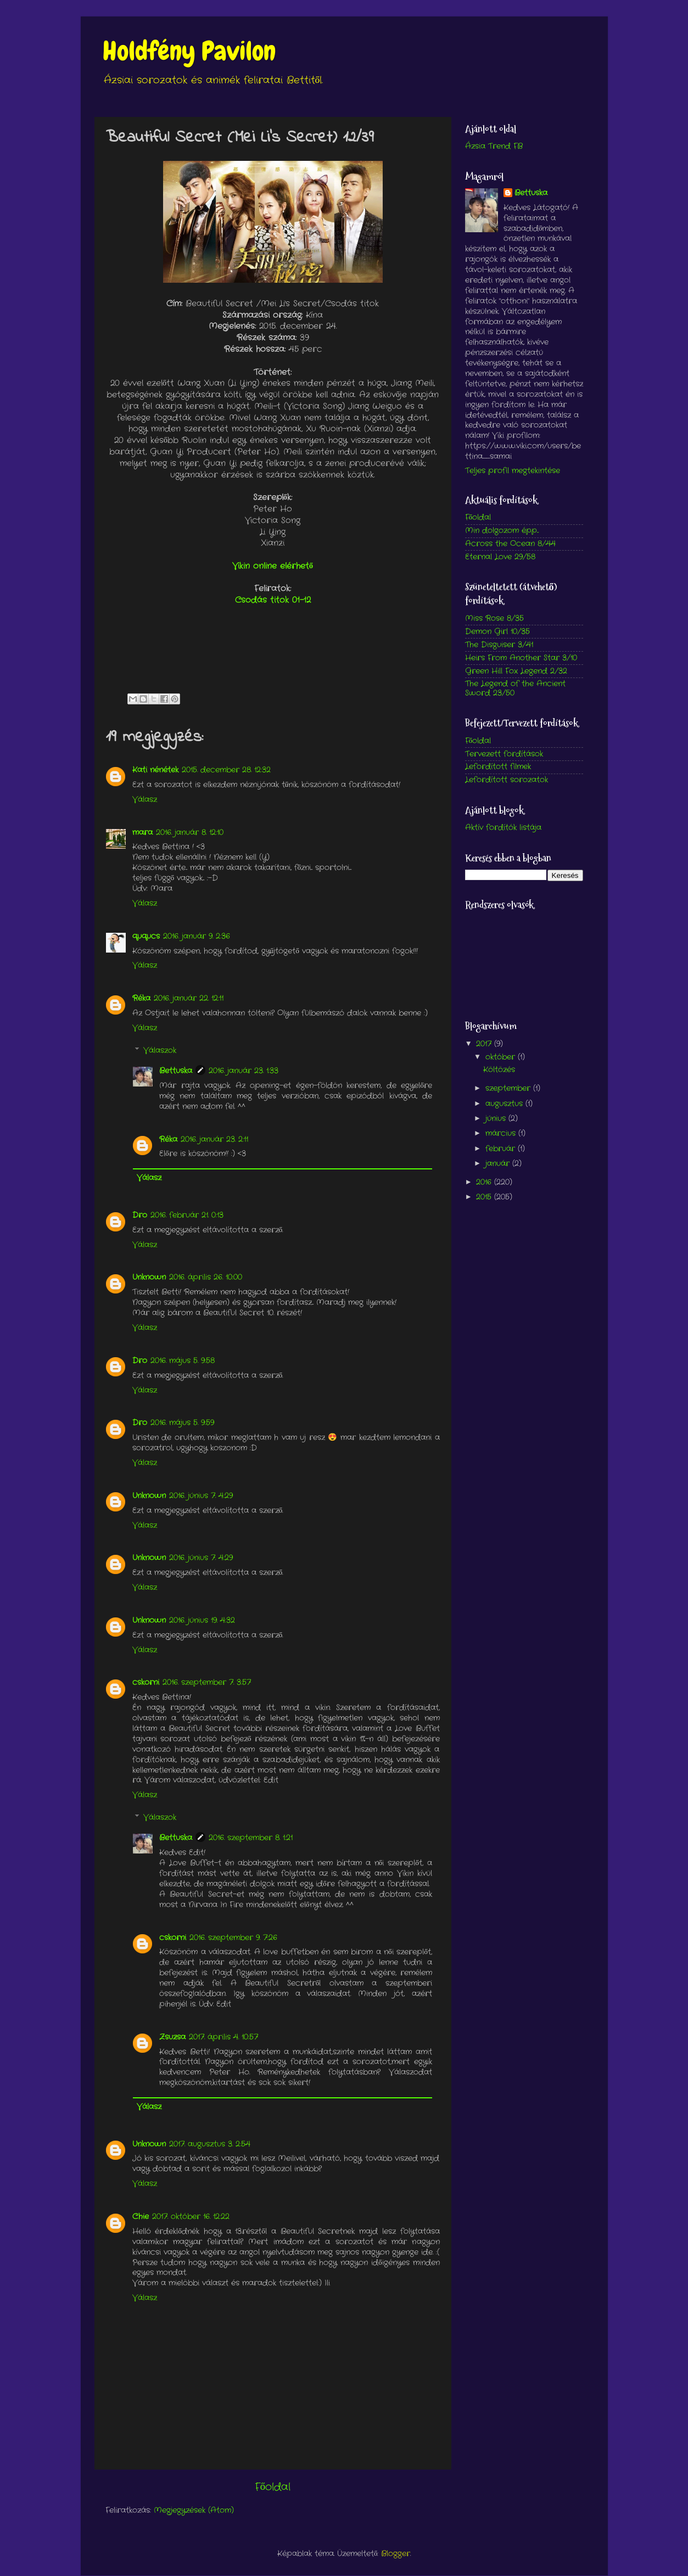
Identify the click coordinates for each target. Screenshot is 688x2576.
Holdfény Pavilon (189, 51)
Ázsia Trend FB (494, 146)
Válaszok (159, 1050)
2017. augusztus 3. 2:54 (209, 2144)
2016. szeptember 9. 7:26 (233, 1938)
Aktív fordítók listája (503, 827)
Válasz (144, 799)
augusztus (505, 1104)
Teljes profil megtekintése (512, 471)
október (501, 1057)
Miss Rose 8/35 (494, 618)
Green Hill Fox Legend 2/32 (516, 671)
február (501, 1149)
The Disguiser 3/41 (499, 645)
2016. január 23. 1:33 (243, 1071)
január (498, 1163)
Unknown (149, 1277)
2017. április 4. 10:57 (223, 2037)
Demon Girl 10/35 (497, 631)
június (496, 1118)
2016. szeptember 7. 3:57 (207, 1682)
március (501, 1133)
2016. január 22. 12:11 (188, 998)
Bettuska (175, 1071)
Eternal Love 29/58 (500, 557)
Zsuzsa (172, 2037)
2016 (485, 1182)
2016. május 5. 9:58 (182, 1361)
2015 (485, 1197)
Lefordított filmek (498, 766)
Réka (141, 998)
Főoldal (272, 2487)
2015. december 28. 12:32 (226, 770)
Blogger (395, 2554)
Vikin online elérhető (272, 566)
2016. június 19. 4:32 (202, 1620)
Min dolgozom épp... (502, 530)
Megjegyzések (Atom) (194, 2510)
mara (142, 832)
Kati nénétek (155, 770)
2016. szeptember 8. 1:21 (251, 1838)
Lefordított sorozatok (506, 780)
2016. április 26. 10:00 (205, 1277)
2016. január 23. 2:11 (214, 1139)
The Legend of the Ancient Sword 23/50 (515, 688)
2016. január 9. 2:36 (196, 936)
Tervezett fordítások (504, 754)
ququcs (146, 936)
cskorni (145, 1682)
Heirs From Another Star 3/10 (521, 658)
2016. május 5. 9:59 (182, 1423)
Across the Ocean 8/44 (510, 544)
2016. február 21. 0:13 (186, 1215)
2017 (485, 1044)
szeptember (509, 1088)
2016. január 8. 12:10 (189, 832)
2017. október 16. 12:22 (191, 2216)
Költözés (499, 1070)
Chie (140, 2216)
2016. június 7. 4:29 (201, 1496)
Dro (139, 1215)
